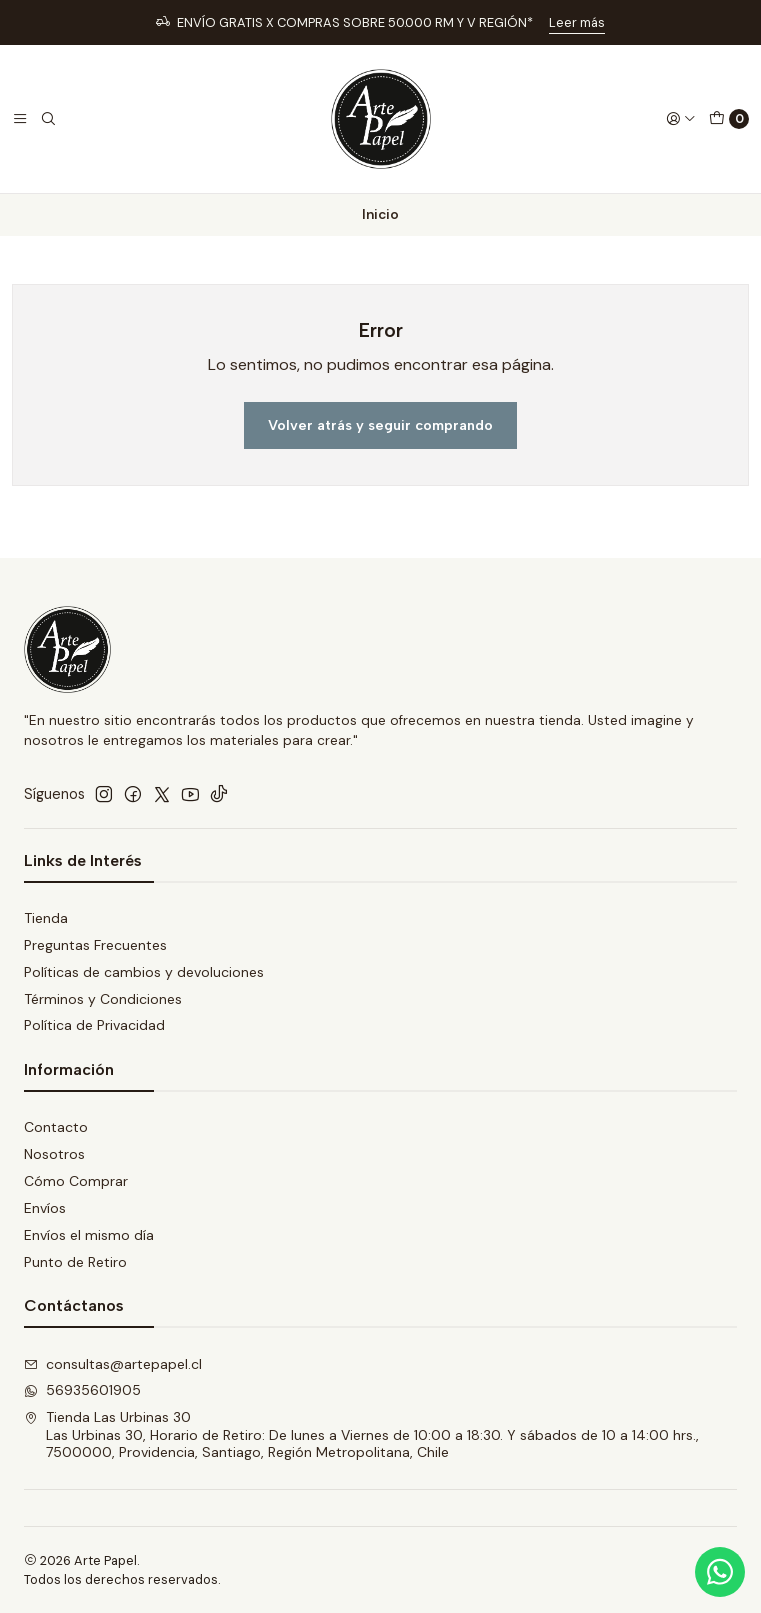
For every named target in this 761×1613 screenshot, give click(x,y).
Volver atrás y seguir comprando (380, 425)
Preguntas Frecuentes (95, 945)
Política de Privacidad (94, 1025)
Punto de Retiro (75, 1262)
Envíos (45, 1208)
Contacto (56, 1127)
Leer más (577, 22)
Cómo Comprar (76, 1181)
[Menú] (20, 119)
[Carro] (729, 119)
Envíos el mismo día (89, 1235)
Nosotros (54, 1154)
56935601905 (82, 1390)
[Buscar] (48, 119)
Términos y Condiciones (103, 999)
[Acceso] (681, 119)
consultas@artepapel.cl (113, 1364)
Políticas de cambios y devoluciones (144, 972)
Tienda (46, 918)
